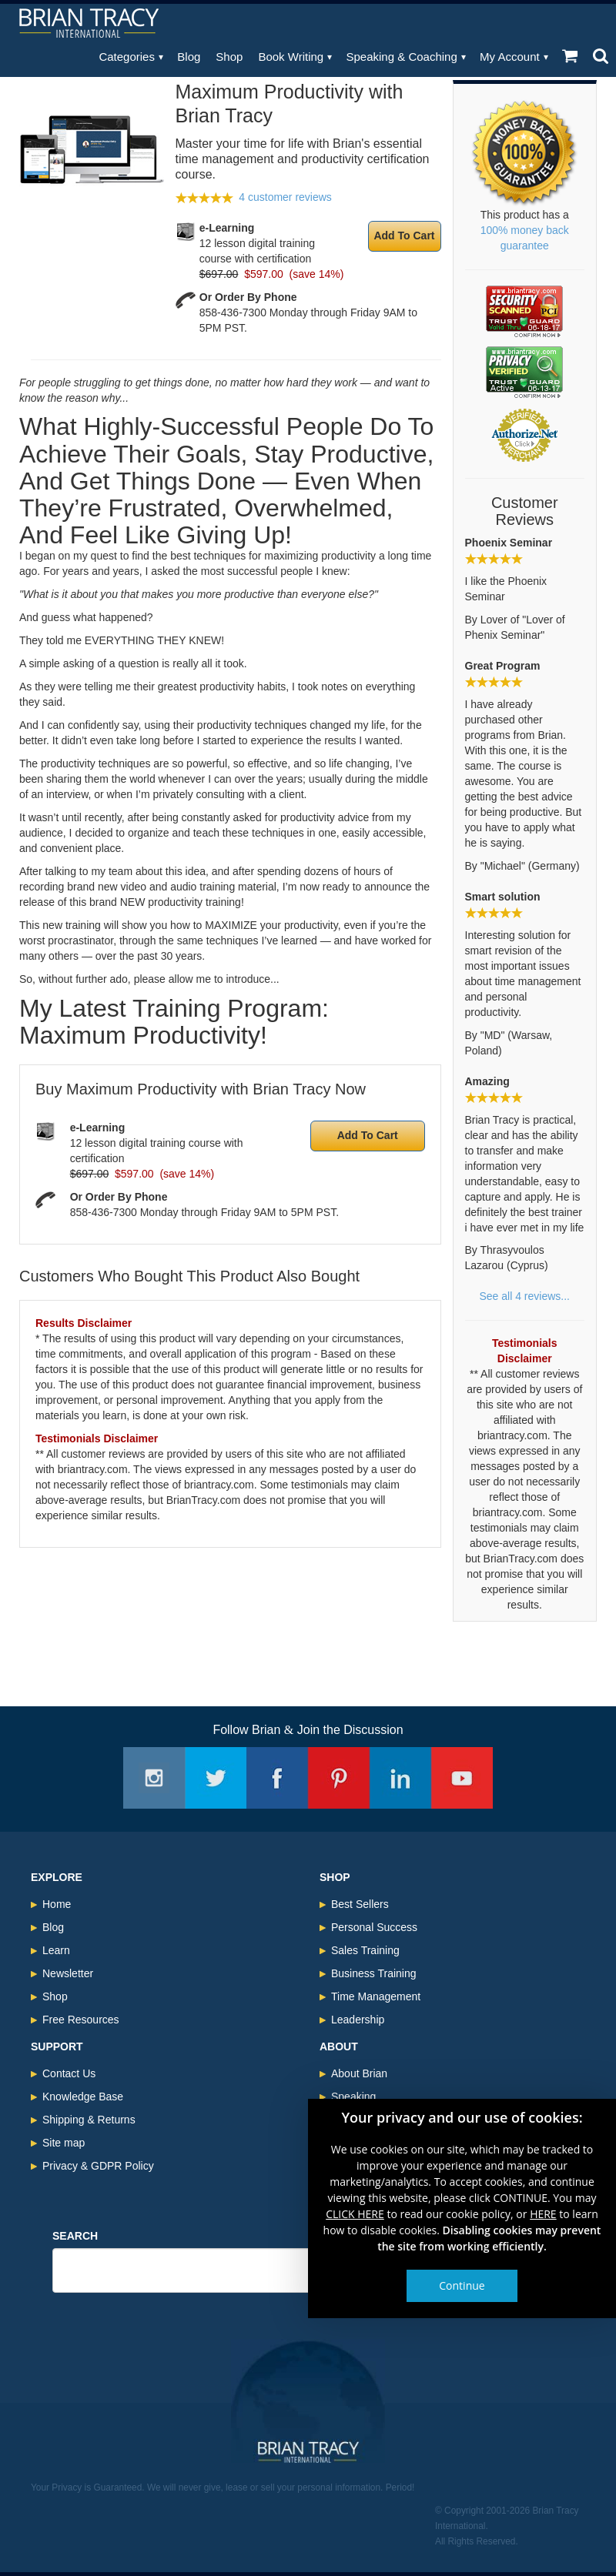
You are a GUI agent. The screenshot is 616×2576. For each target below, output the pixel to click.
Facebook (277, 1778)
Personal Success (374, 1927)
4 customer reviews (285, 197)
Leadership (357, 2019)
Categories (127, 56)
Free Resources (80, 2019)
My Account (510, 56)
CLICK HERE (355, 2214)
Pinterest (339, 1778)
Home (56, 1904)
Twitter (215, 1778)
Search (75, 2236)
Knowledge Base (82, 2096)
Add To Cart (403, 235)
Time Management (375, 1996)
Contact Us (68, 2073)
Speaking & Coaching (401, 56)
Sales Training (365, 1950)
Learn (56, 1950)
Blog (188, 56)
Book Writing (290, 56)
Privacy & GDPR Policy (98, 2166)
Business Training (374, 1973)
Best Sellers (360, 1904)
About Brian (359, 2073)
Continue (461, 2285)
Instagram (154, 1778)
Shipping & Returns (89, 2119)
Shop (229, 56)
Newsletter (67, 1973)
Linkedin (400, 1778)
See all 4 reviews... (525, 1296)
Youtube (462, 1778)
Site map (63, 2143)
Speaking (353, 2096)
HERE (543, 2214)
